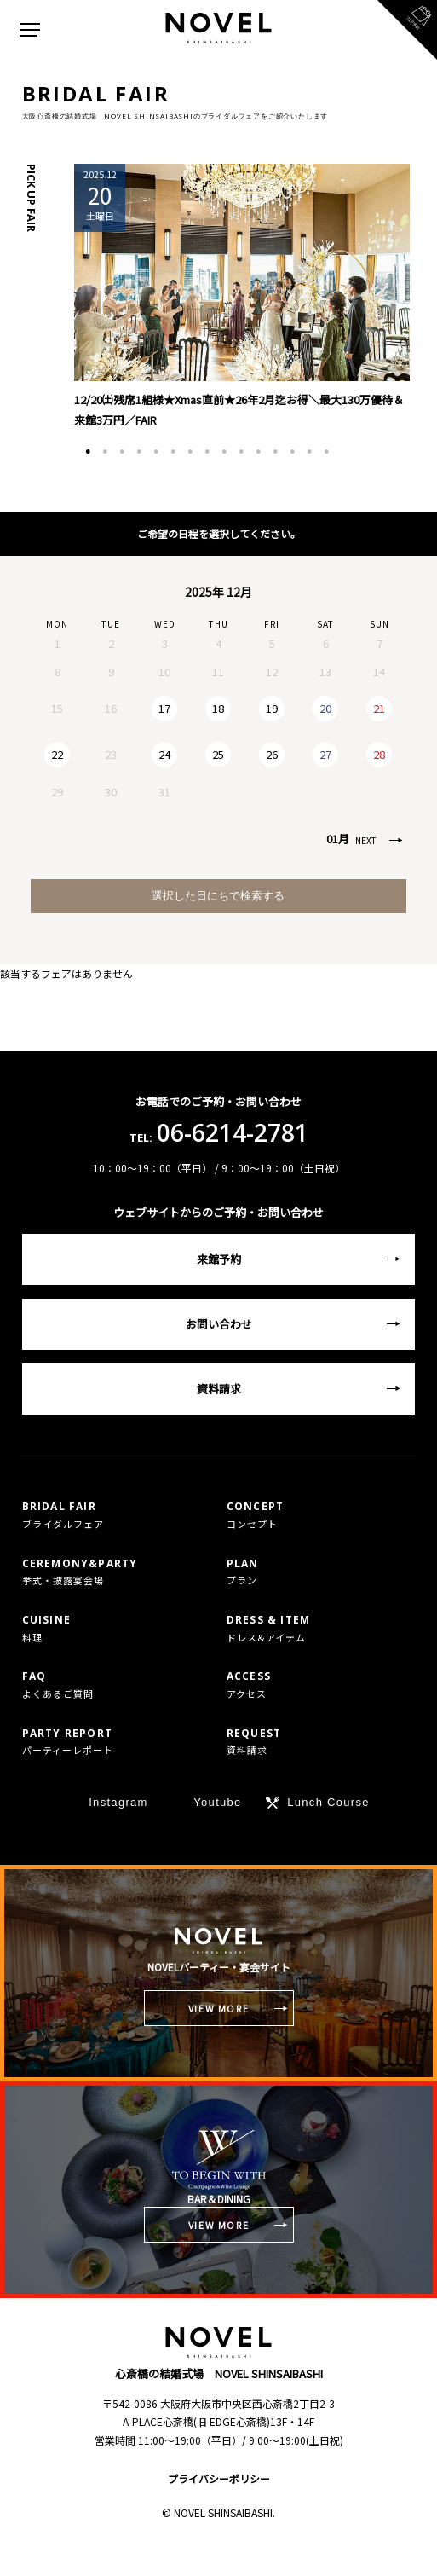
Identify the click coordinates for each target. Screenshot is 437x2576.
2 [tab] (104, 451)
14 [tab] (309, 451)
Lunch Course (328, 1802)
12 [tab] (275, 451)
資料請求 (219, 1389)
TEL (109, 2548)
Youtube (217, 1802)
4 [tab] (138, 451)
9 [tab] (224, 451)
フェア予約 (327, 2548)
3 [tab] (121, 451)
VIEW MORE (219, 2008)
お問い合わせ (219, 1324)
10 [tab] (241, 451)
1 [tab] (87, 451)
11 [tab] (258, 451)
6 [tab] (172, 451)
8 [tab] (207, 451)
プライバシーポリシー (219, 2478)
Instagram (118, 1802)
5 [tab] (155, 451)
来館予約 (219, 1259)
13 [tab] (292, 451)
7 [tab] (189, 451)
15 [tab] (326, 451)
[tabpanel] (241, 297)
